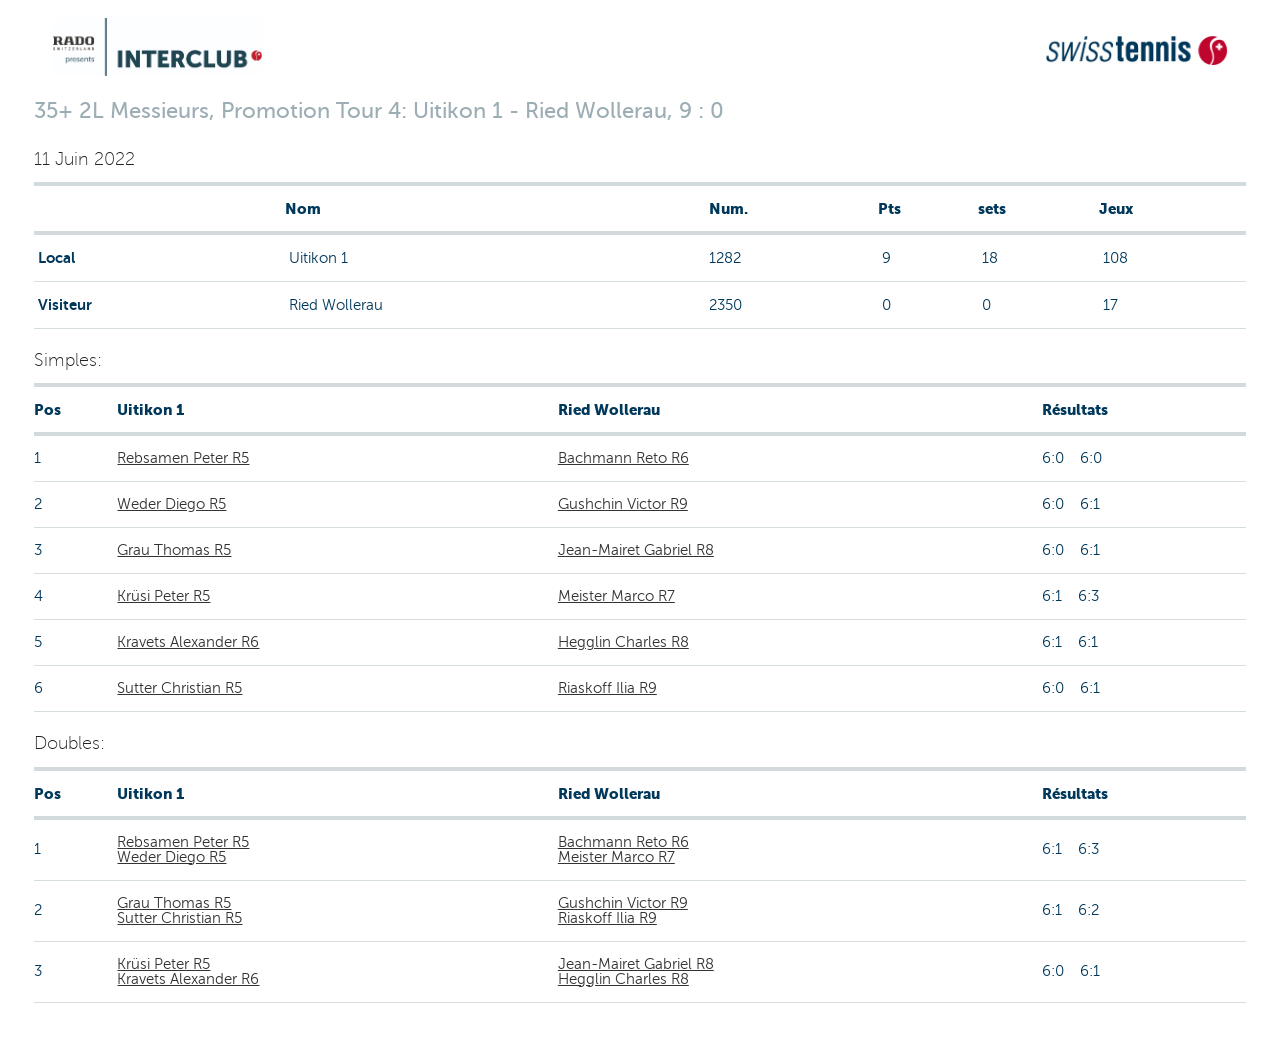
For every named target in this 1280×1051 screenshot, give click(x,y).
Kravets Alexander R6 (188, 642)
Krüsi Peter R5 (163, 596)
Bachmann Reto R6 (623, 458)
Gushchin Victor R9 (623, 504)
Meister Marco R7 (616, 596)
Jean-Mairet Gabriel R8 (636, 550)
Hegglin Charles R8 (623, 642)
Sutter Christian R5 (179, 688)
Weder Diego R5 (171, 504)
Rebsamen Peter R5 (183, 458)
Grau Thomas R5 (174, 550)
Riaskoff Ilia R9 (607, 688)
